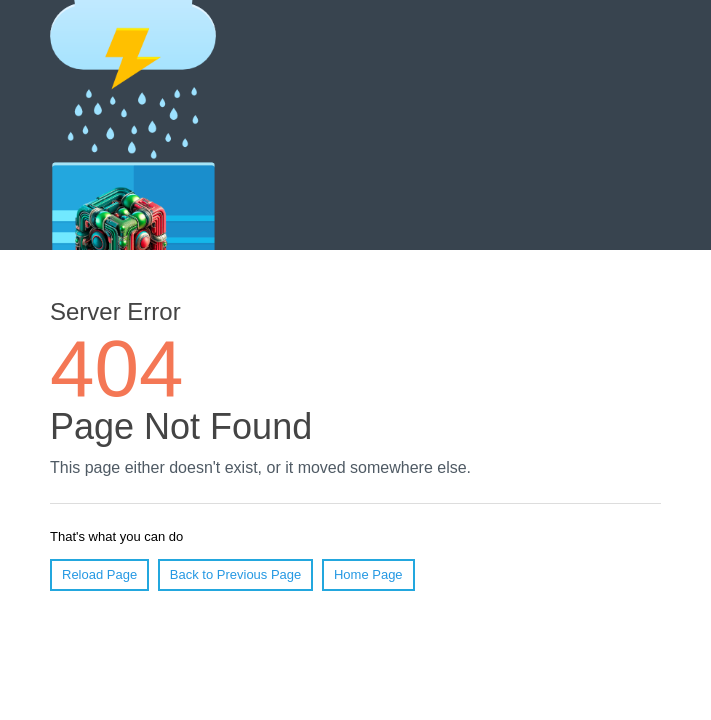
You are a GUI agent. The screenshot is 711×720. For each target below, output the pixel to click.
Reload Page (99, 574)
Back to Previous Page (236, 574)
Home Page (368, 574)
